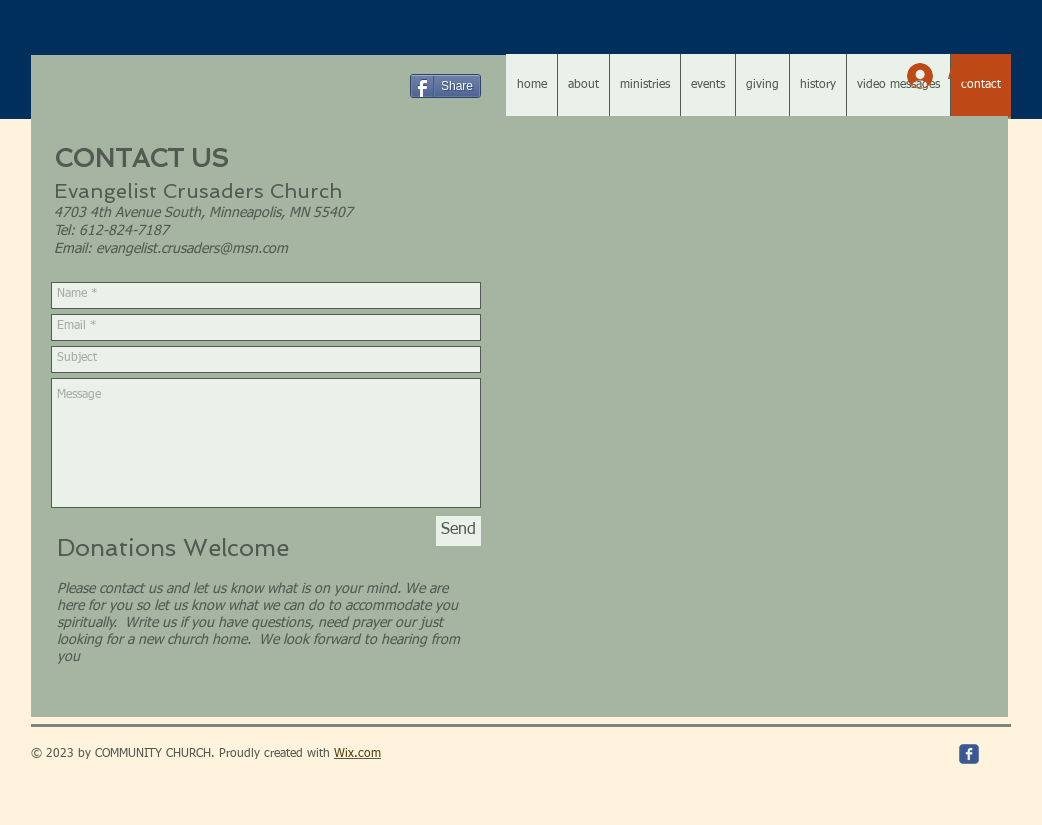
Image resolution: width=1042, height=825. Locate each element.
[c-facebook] (969, 754)
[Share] (445, 86)
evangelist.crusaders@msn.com (192, 249)
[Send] (458, 531)
